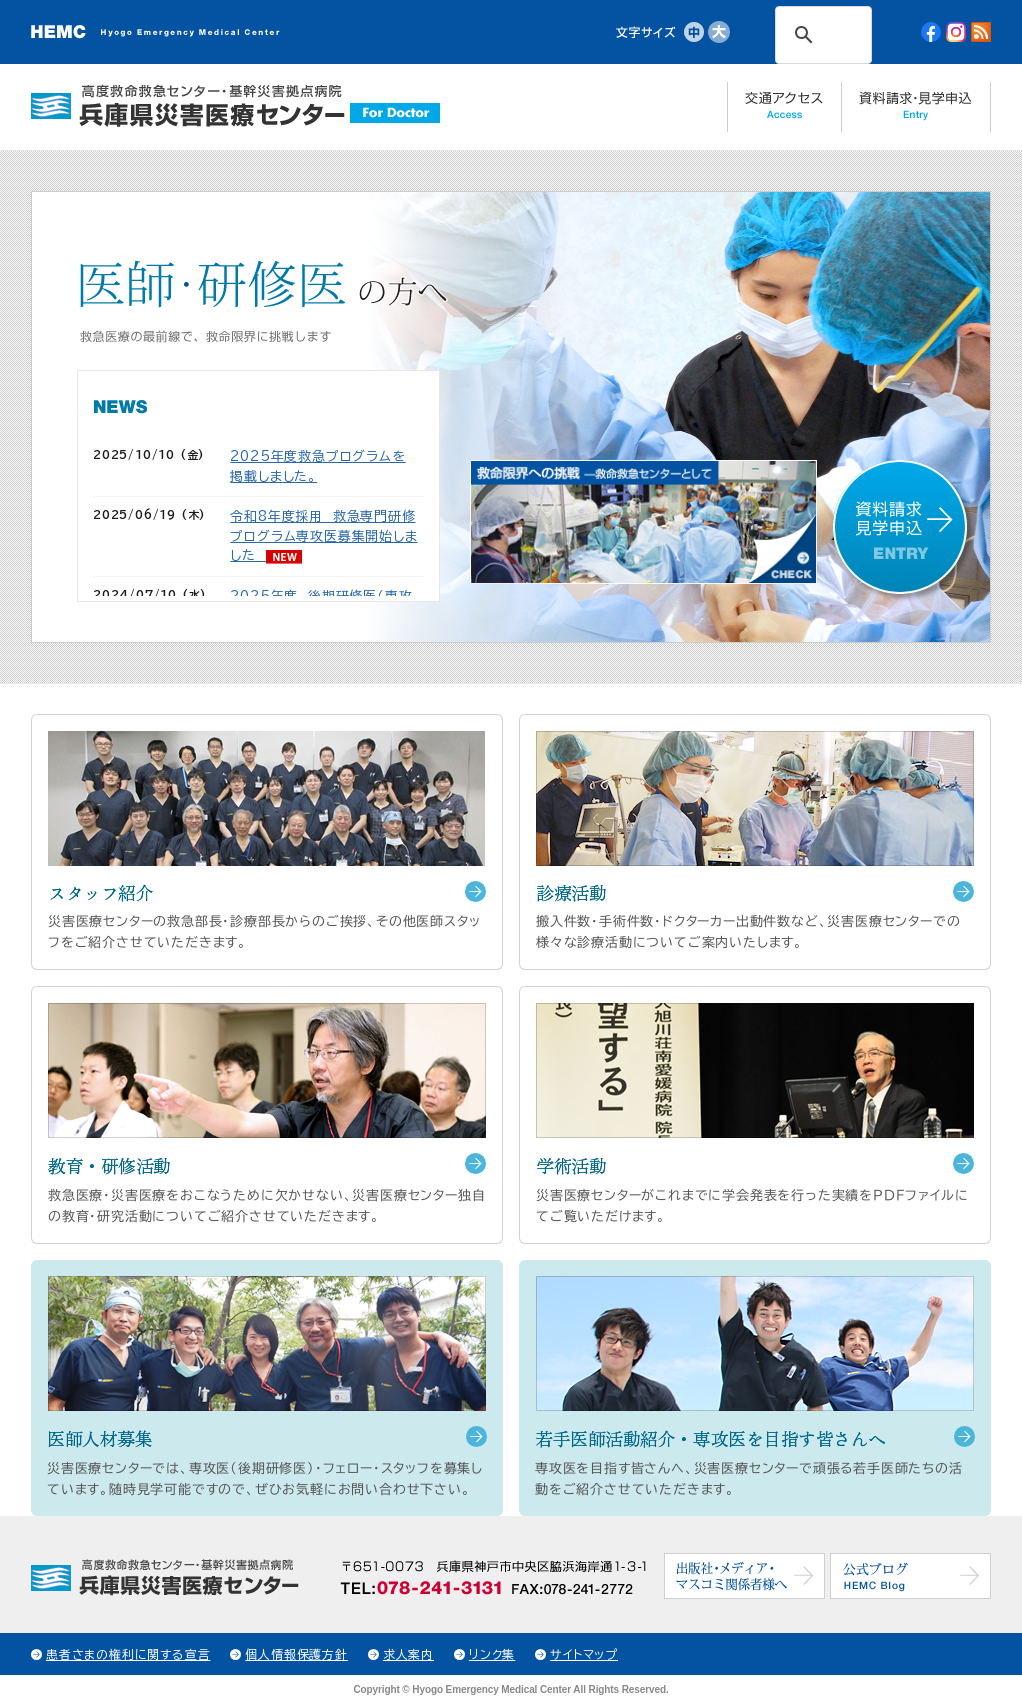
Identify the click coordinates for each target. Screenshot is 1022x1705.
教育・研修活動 (109, 1165)
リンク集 (492, 1654)
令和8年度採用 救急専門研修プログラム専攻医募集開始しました (323, 536)
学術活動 (571, 1165)
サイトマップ (584, 1654)
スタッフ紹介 (100, 892)
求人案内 (408, 1654)
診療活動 (571, 892)
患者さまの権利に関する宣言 (128, 1654)
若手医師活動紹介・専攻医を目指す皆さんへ (710, 1438)
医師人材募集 (99, 1438)
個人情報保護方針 (296, 1654)
